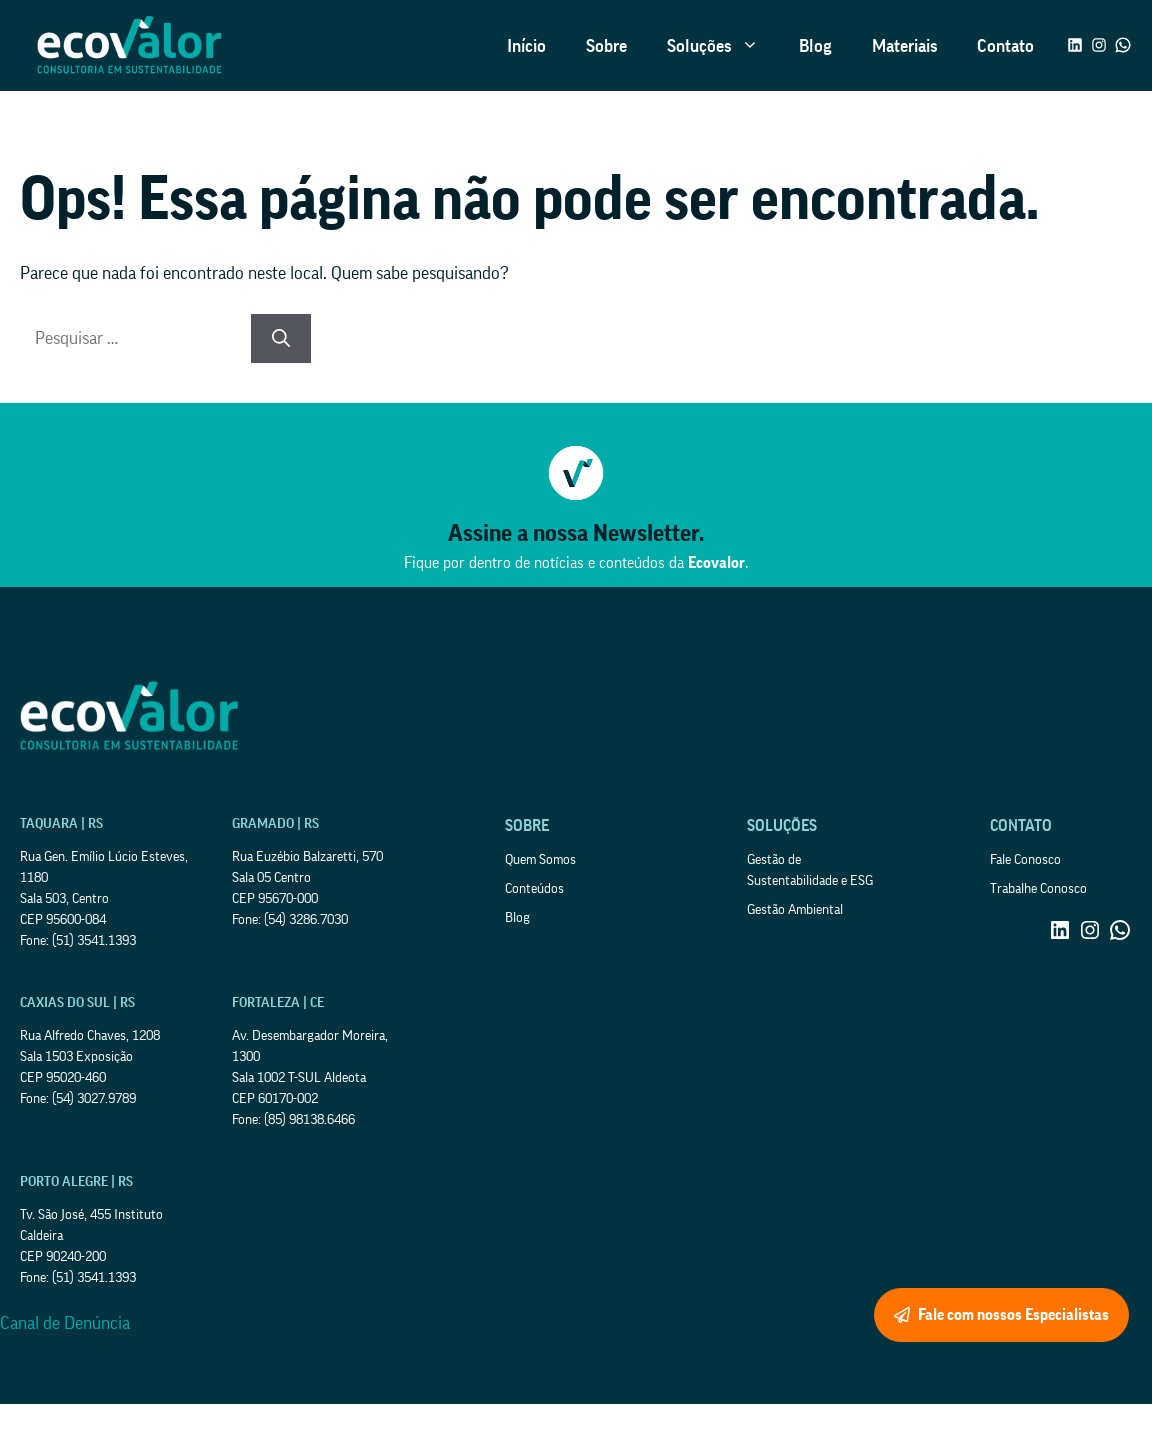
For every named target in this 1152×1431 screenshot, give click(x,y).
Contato (1005, 46)
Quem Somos (540, 860)
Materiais (904, 46)
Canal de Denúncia (65, 1323)
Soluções (723, 46)
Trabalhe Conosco (1038, 889)
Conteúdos (534, 889)
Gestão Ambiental (795, 910)
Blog (815, 46)
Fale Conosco (1025, 860)
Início (526, 46)
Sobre (606, 46)
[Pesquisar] (281, 338)
